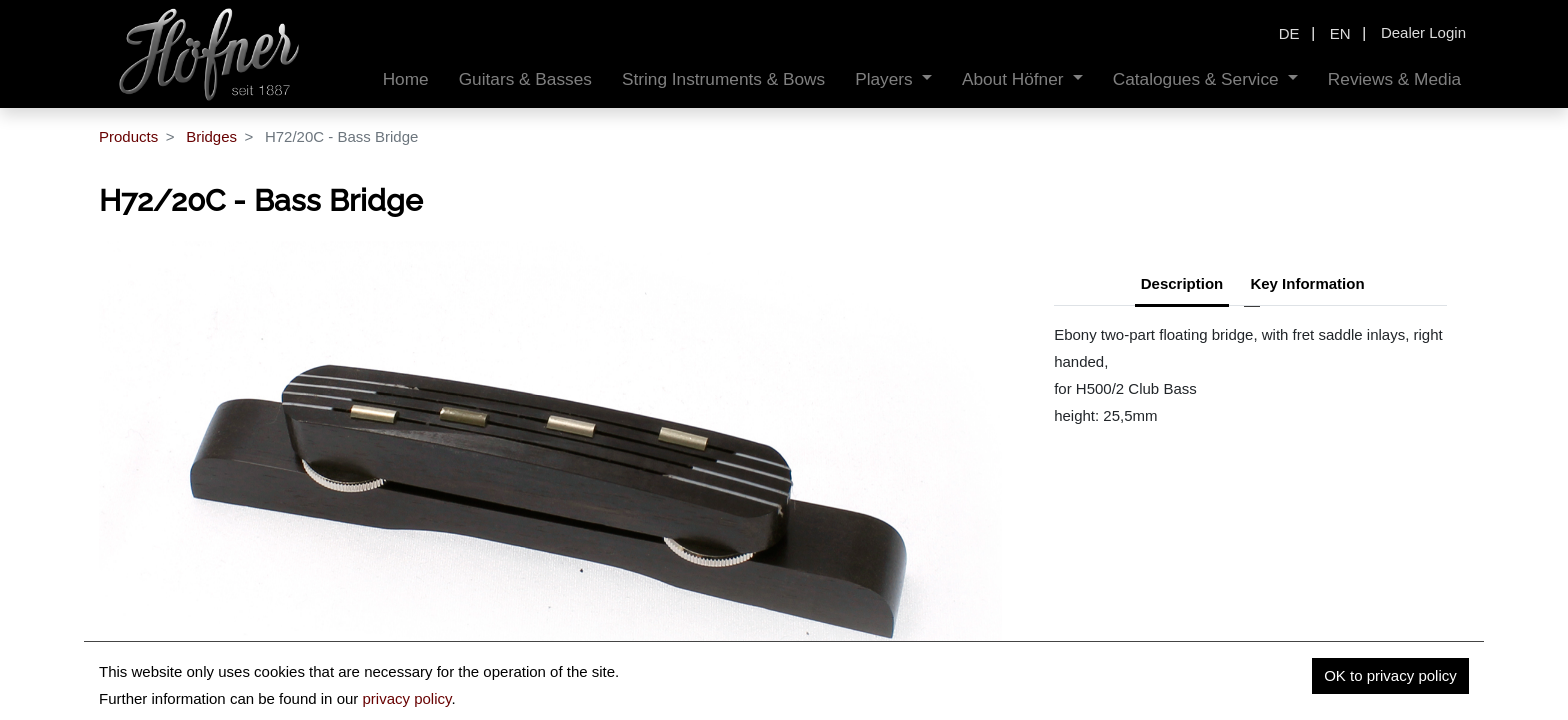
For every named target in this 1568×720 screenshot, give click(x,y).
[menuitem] (406, 79)
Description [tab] (1182, 283)
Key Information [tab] (1307, 283)
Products (128, 136)
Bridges (211, 136)
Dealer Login (1423, 32)
